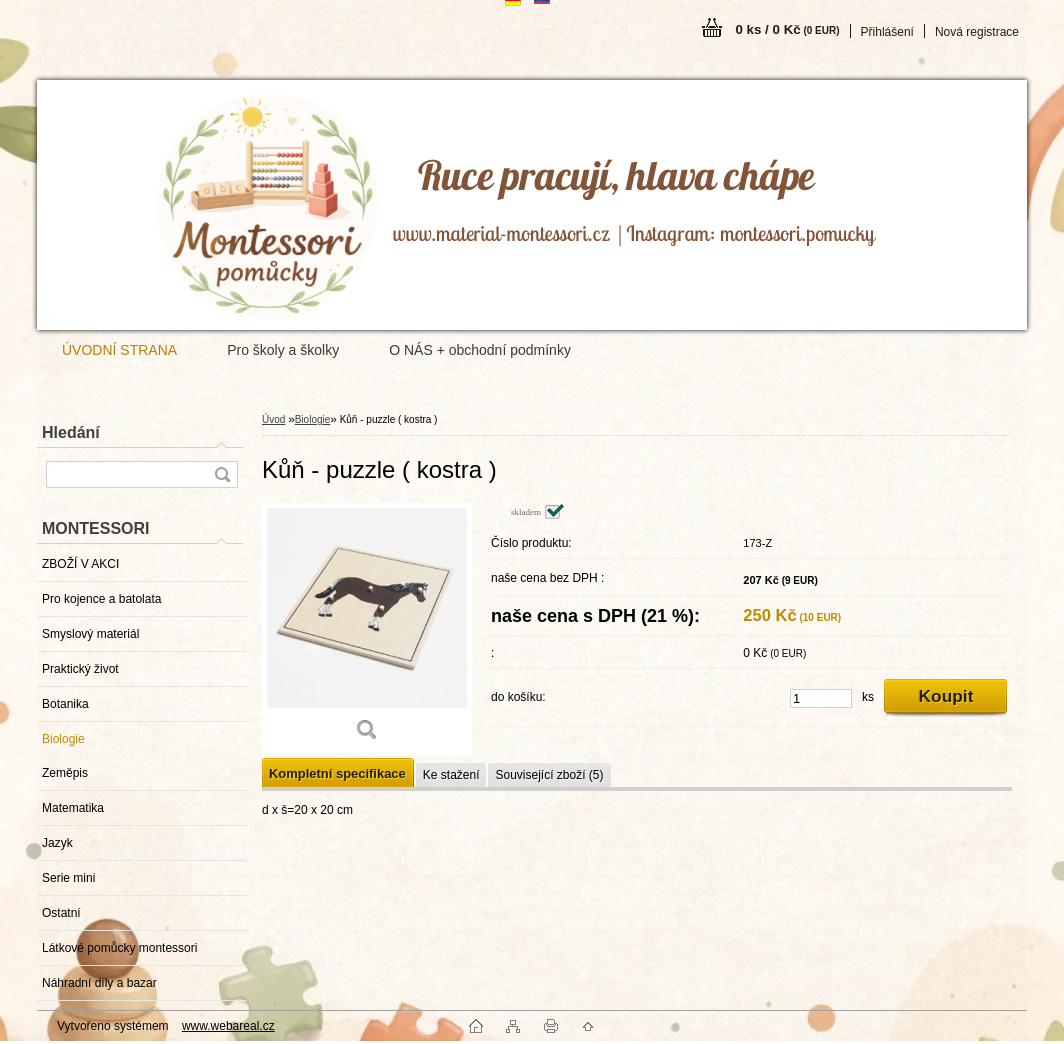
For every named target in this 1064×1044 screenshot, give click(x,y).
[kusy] (821, 698)
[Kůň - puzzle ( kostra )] (367, 629)
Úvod (273, 419)
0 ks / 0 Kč (787, 29)
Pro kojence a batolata (101, 599)
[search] (222, 474)
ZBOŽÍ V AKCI (80, 564)
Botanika (65, 704)
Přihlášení (887, 32)
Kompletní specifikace (337, 773)
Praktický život (80, 669)
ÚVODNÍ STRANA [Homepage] (119, 350)
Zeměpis (65, 773)
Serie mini (68, 878)
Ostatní (61, 913)
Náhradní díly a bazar (99, 983)
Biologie (63, 739)
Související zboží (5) (549, 775)
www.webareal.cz (228, 1026)
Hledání (71, 432)
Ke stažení (451, 775)
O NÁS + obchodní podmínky (480, 350)
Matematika (73, 808)
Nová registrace (977, 32)
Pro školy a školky (283, 350)
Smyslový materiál (90, 634)
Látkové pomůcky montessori (119, 948)
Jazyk (57, 843)
